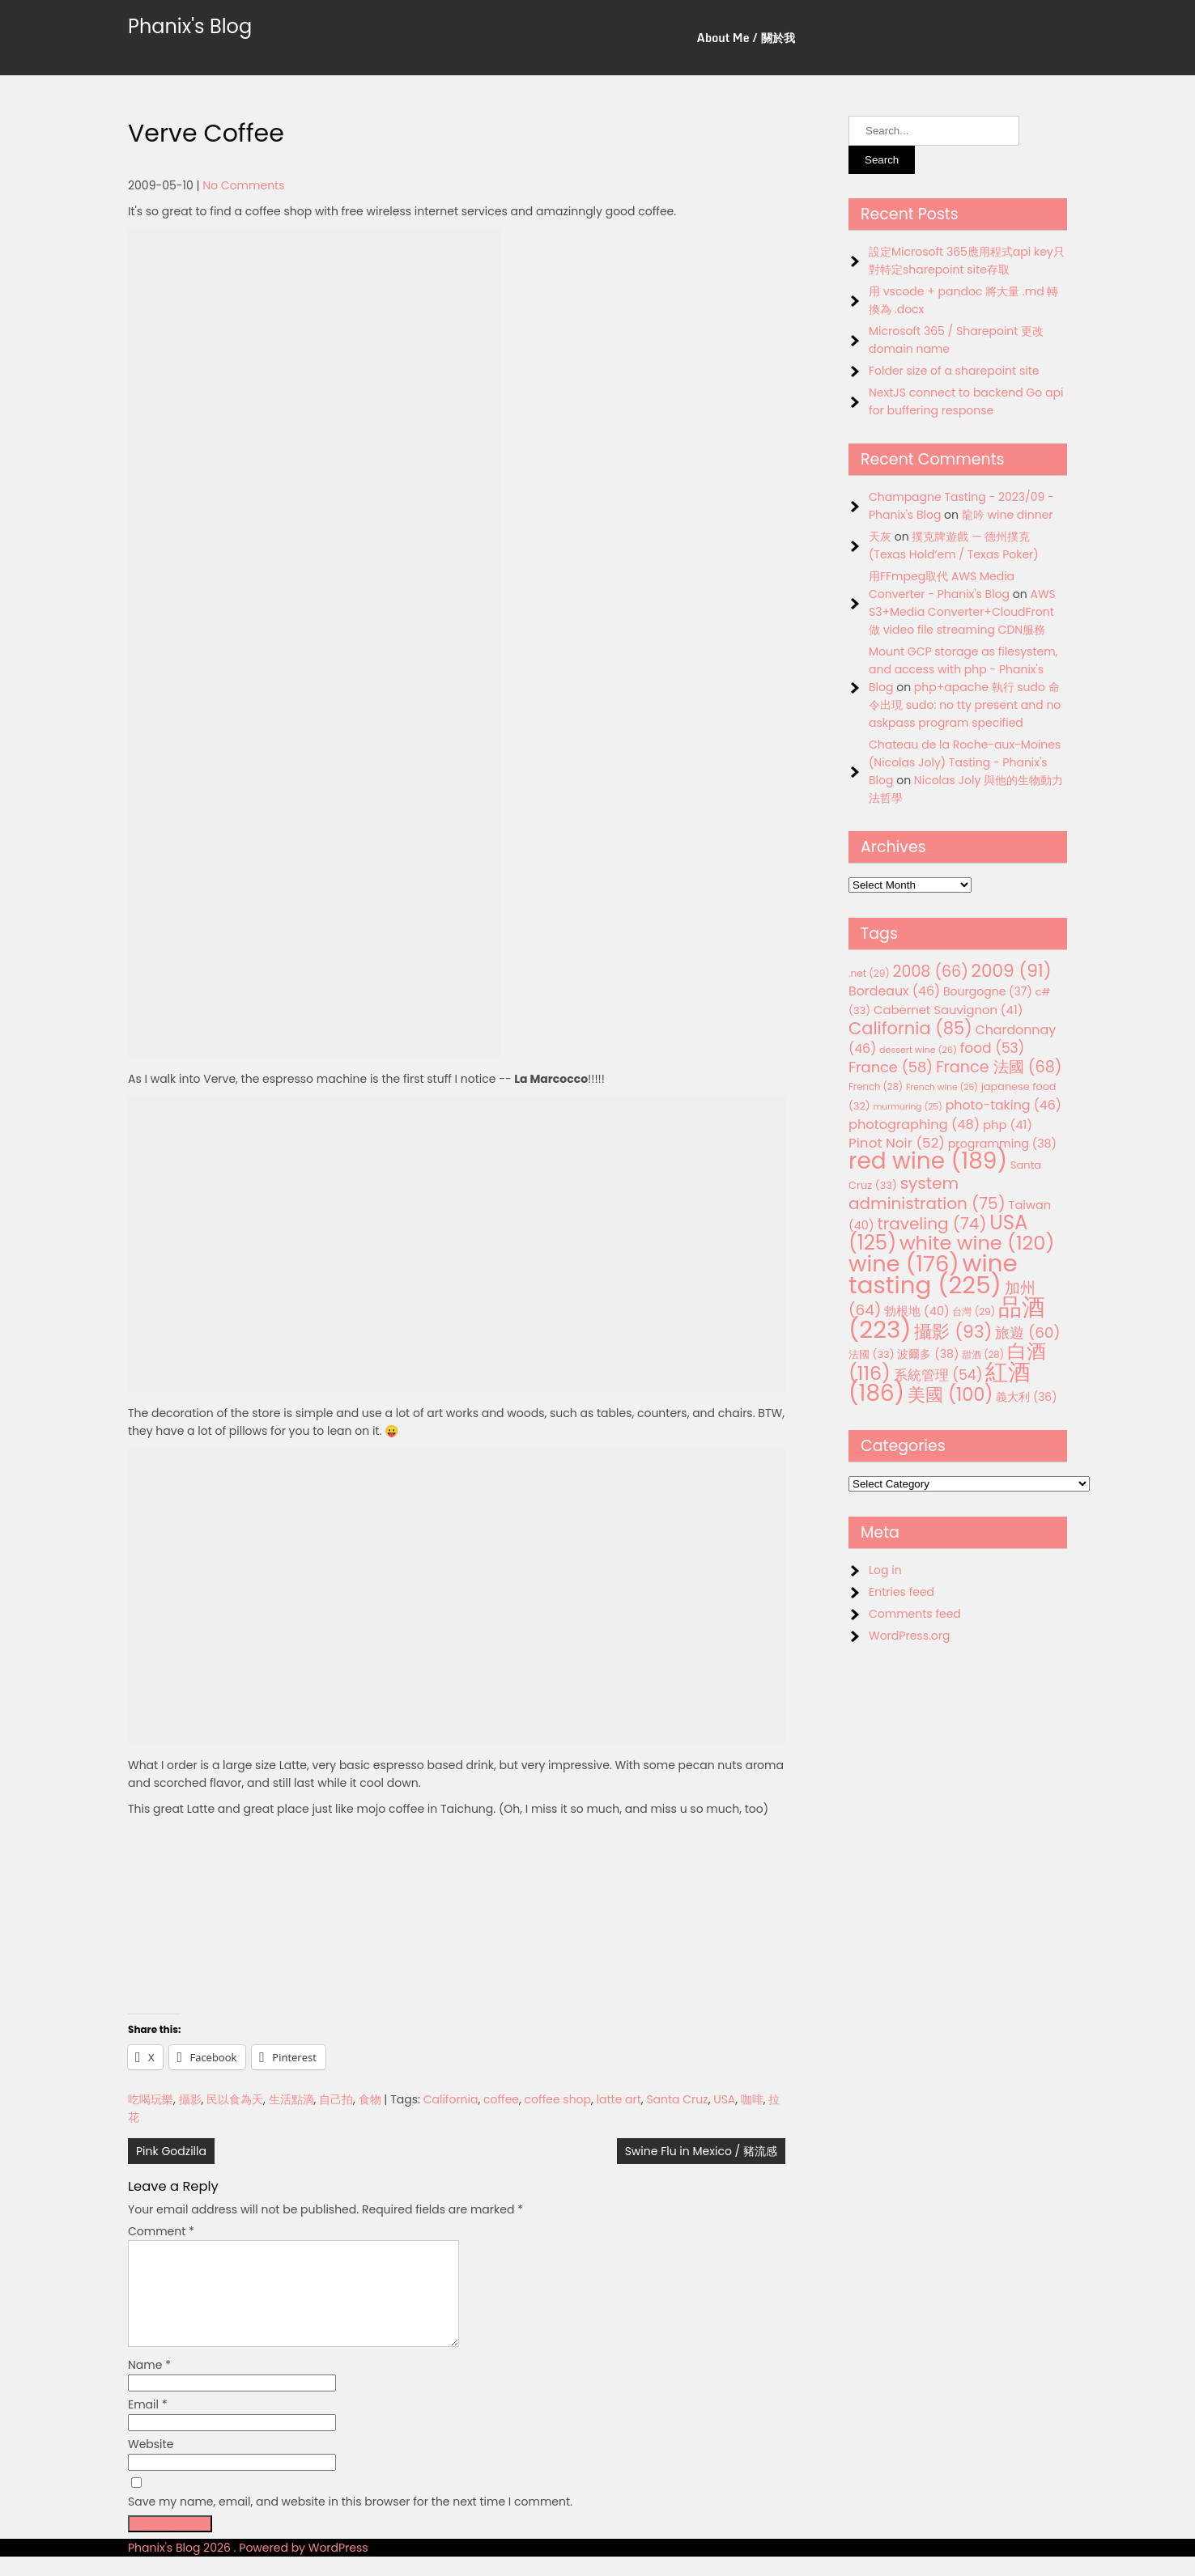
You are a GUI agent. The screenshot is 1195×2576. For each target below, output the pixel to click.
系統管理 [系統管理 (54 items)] (938, 1375)
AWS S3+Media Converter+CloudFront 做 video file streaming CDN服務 (962, 612)
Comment (161, 2231)
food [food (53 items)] (992, 1048)
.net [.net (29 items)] (869, 973)
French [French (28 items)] (875, 1086)
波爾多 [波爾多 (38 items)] (928, 1354)
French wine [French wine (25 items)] (942, 1087)
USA (724, 2099)
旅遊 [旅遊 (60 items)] (1027, 1332)
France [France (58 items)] (890, 1067)
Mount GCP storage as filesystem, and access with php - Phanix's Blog (963, 669)
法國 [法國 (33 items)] (871, 1354)
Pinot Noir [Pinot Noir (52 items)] (896, 1142)
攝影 (190, 2099)
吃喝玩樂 (150, 2099)
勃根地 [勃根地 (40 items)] (917, 1311)
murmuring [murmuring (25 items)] (907, 1107)
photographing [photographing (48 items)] (914, 1124)
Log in (885, 1570)
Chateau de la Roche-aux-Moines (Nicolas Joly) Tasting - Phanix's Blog (965, 762)
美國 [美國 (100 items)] (950, 1394)
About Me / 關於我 (746, 37)
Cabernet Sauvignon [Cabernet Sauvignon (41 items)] (948, 1009)
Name (149, 2384)
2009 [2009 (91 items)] (1012, 970)
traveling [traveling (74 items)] (931, 1223)
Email (148, 2424)
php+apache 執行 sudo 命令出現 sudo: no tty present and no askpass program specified (965, 705)
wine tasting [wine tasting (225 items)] (933, 1273)
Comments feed (915, 1614)
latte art (619, 2099)
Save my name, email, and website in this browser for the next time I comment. (350, 2521)
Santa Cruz (677, 2099)
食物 (370, 2099)
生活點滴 (291, 2099)
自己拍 (336, 2099)
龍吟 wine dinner (1007, 515)
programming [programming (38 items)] (1002, 1143)
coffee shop (558, 2099)
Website (150, 2463)
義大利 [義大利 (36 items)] (1026, 1397)
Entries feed (901, 1592)
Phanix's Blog (190, 26)
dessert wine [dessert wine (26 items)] (918, 1049)
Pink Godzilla (171, 2151)
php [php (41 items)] (1007, 1124)
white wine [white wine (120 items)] (976, 1242)
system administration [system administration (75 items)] (927, 1193)
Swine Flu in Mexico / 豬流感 (701, 2151)
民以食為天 (234, 2099)
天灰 (880, 536)
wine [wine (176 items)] (903, 1264)
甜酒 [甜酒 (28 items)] (983, 1354)
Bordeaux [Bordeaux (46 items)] (894, 991)
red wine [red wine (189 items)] (927, 1161)
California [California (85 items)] (910, 1028)
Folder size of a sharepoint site (954, 371)
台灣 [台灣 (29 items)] (973, 1311)
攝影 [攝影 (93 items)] (953, 1331)
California (450, 2099)
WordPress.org (909, 1636)
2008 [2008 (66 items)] (930, 971)
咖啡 (752, 2099)
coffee (501, 2099)
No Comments (243, 185)
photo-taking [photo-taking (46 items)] (1003, 1105)
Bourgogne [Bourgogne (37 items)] (987, 991)
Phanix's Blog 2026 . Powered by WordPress (248, 2567)
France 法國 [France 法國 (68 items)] (999, 1067)
